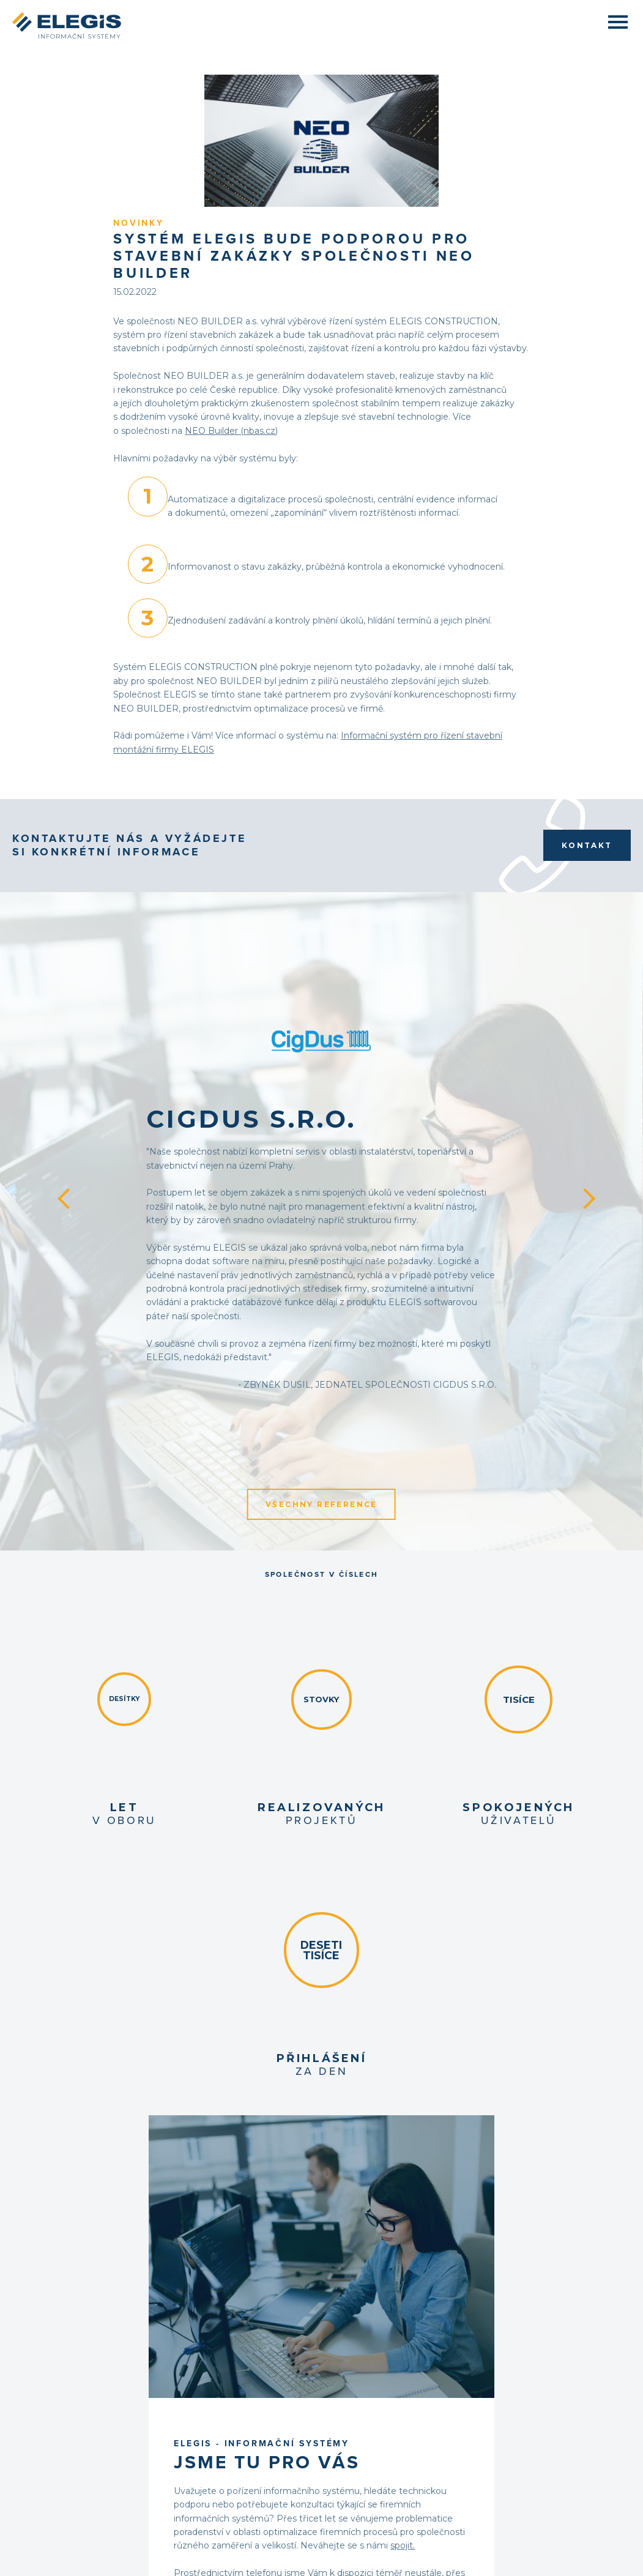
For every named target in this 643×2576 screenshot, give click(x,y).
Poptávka (58, 2431)
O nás (52, 2388)
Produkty (58, 2399)
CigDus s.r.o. (345, 848)
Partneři (543, 2546)
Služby (54, 2410)
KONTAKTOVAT (404, 1836)
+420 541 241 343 (405, 2396)
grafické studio (489, 2558)
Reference (59, 2420)
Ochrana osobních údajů (83, 2464)
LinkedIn (533, 2399)
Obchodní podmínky (77, 2453)
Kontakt (587, 699)
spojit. (448, 1725)
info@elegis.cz (395, 2407)
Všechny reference (321, 1239)
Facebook (533, 2388)
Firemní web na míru (390, 2558)
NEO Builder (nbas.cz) (338, 287)
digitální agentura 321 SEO (569, 2558)
